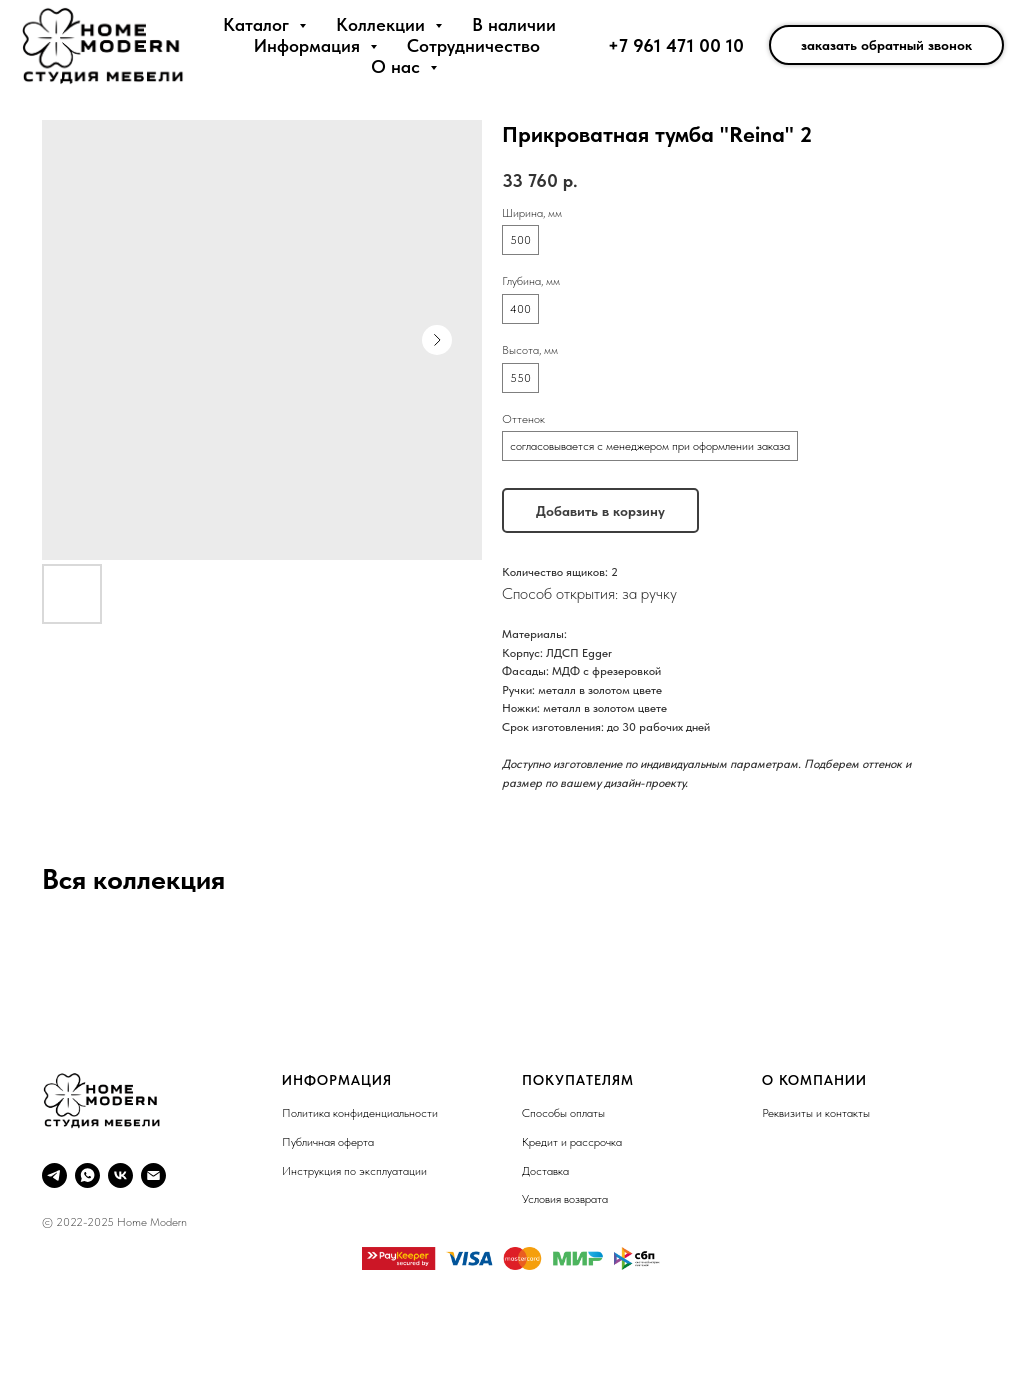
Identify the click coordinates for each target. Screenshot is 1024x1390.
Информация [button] (309, 45)
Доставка (545, 1171)
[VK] (120, 1175)
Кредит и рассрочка (572, 1142)
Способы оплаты (563, 1113)
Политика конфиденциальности (360, 1113)
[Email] (153, 1175)
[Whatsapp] (87, 1175)
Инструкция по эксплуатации (354, 1171)
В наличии (514, 24)
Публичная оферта (328, 1142)
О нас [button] (398, 66)
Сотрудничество (473, 45)
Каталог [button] (258, 24)
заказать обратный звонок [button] (886, 45)
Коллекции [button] (383, 24)
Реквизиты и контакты (816, 1113)
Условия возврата (565, 1199)
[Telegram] (54, 1175)
